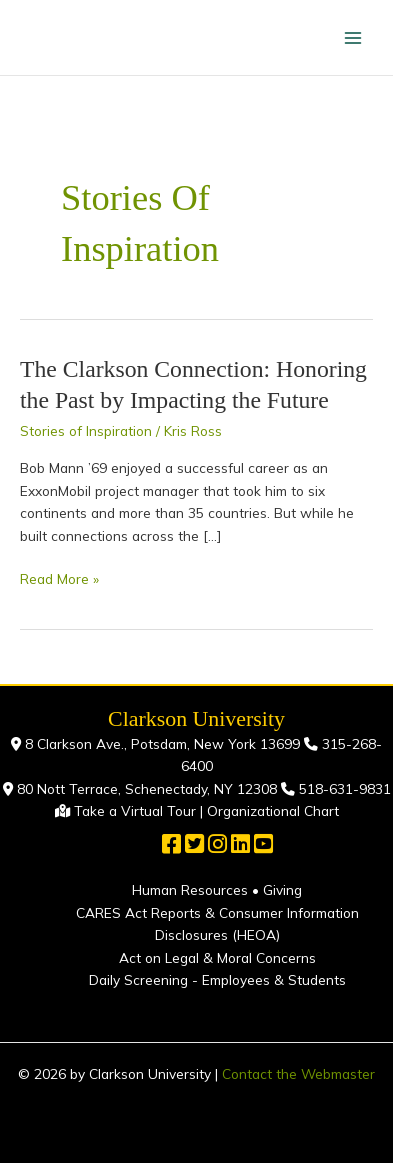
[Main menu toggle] (353, 37)
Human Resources (190, 889)
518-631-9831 (343, 788)
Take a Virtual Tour (135, 810)
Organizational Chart (273, 810)
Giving (282, 889)
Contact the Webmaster (298, 1073)
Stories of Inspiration (86, 430)
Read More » (59, 577)
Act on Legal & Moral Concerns (217, 957)
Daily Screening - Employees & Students (217, 979)
